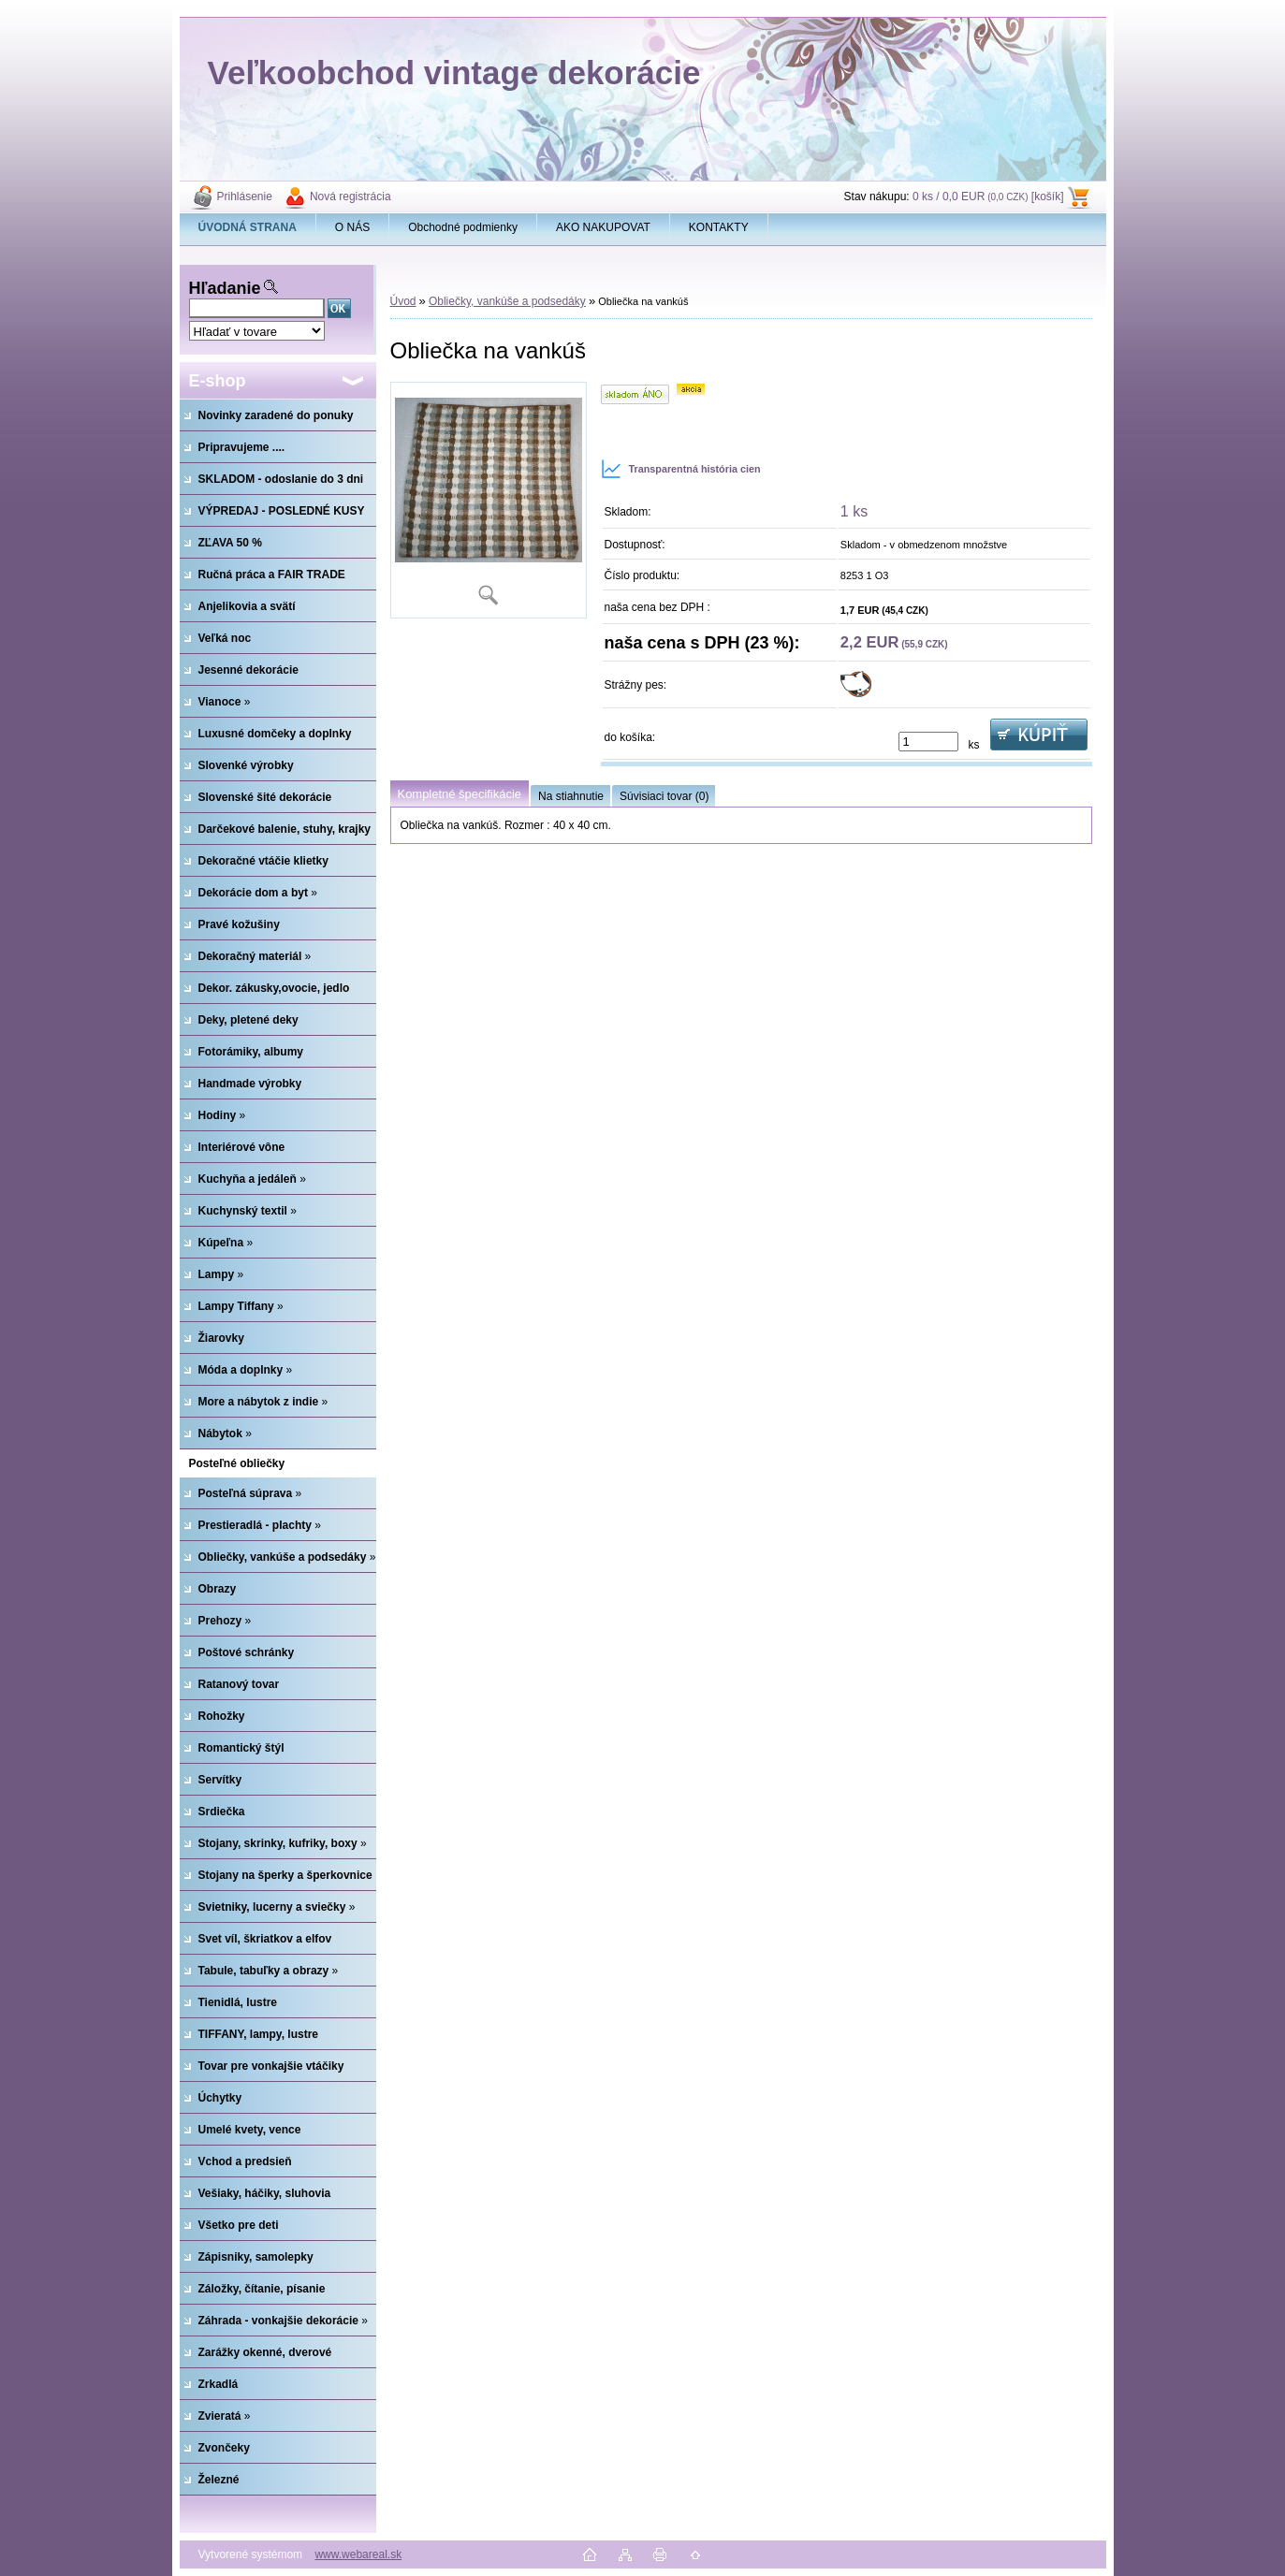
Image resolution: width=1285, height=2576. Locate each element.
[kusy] (928, 741)
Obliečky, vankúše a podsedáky (507, 301)
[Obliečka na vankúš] (488, 500)
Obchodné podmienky (463, 227)
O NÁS (352, 227)
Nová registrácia (350, 196)
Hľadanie (225, 288)
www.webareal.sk (358, 2554)
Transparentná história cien (681, 468)
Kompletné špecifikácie (459, 794)
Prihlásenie (244, 196)
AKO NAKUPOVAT (603, 227)
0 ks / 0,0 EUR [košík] (988, 196)
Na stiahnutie (571, 796)
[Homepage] (248, 227)
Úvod (403, 301)
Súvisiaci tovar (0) (664, 796)
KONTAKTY (719, 227)
